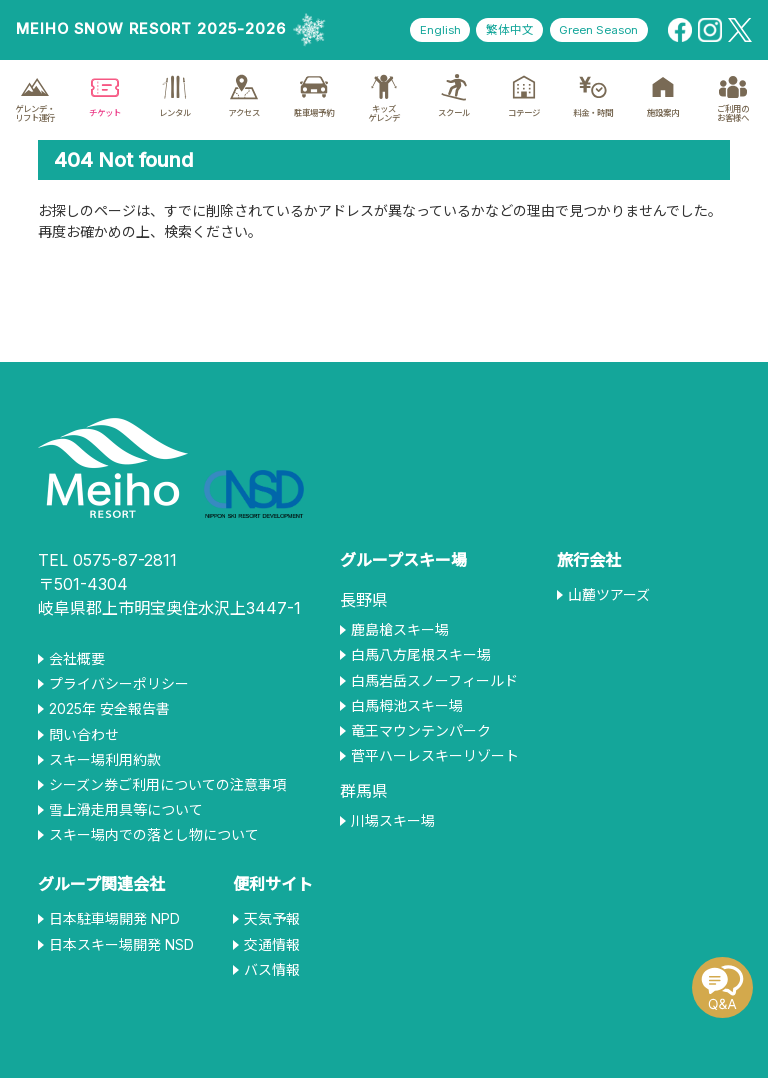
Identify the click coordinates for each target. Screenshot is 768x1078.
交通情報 (272, 945)
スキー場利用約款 (105, 760)
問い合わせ (84, 735)
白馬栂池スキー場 (407, 706)
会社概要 (77, 659)
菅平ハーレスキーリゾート (435, 756)
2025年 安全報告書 (109, 709)
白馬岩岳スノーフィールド (434, 681)
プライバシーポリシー (119, 684)
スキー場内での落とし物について (154, 835)
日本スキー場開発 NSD (121, 945)
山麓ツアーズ (609, 595)
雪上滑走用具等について (126, 810)
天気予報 (272, 919)
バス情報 (272, 970)
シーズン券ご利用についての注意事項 (167, 785)
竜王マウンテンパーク (421, 731)
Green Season (594, 30)
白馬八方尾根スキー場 (421, 655)
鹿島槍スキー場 (400, 630)
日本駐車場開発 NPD (114, 919)
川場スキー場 (393, 821)
